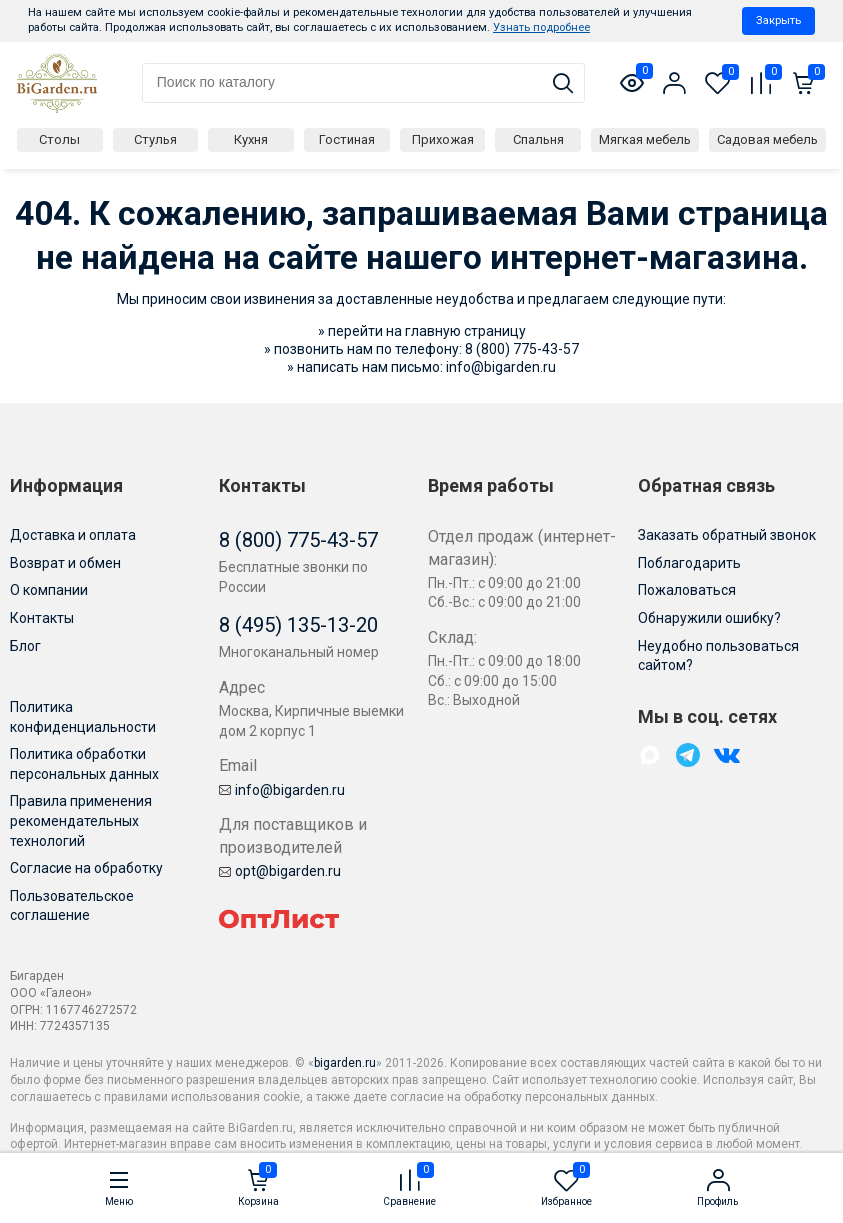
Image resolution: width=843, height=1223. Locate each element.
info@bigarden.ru (501, 367)
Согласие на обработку (86, 868)
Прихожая (443, 139)
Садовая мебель (767, 139)
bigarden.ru (345, 1063)
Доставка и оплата (73, 535)
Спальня (538, 139)
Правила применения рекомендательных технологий (81, 820)
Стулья (155, 139)
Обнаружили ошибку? (709, 618)
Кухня (251, 139)
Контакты (42, 618)
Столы (59, 139)
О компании (49, 590)
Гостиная (347, 139)
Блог (25, 646)
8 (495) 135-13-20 (298, 625)
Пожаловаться (687, 590)
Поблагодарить (689, 563)
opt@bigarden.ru (280, 871)
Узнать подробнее (541, 27)
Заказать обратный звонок (727, 535)
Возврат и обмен (65, 563)
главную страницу (465, 331)
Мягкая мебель (645, 139)
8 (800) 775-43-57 (522, 349)
